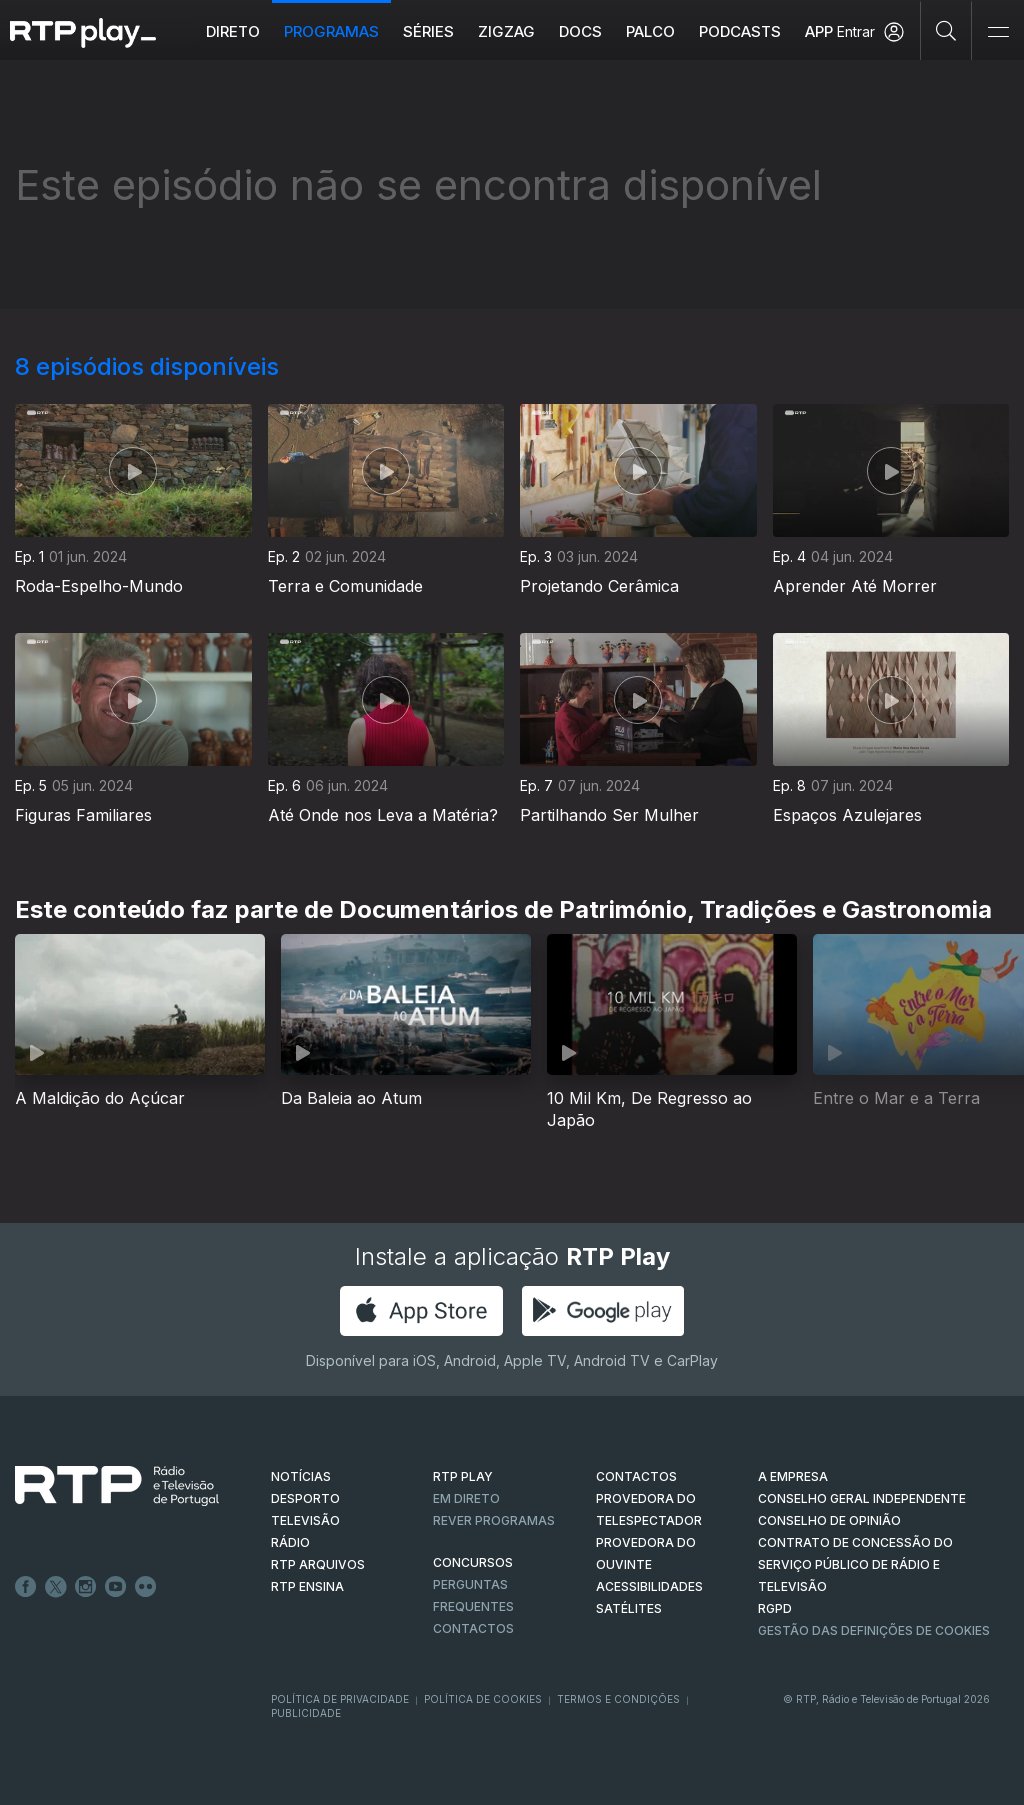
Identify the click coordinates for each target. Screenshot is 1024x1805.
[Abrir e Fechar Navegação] (998, 32)
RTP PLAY (463, 1476)
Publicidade (306, 1713)
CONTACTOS (636, 1476)
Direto (234, 31)
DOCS (581, 31)
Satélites (629, 1608)
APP (820, 31)
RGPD (775, 1608)
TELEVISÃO (305, 1520)
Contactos (473, 1628)
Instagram (86, 1587)
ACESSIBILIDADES (649, 1586)
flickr (146, 1587)
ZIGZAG (507, 31)
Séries (429, 31)
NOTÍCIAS (301, 1476)
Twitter (56, 1587)
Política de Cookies (483, 1699)
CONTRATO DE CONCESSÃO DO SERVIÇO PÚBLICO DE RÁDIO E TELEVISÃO (855, 1564)
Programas (332, 31)
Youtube (116, 1587)
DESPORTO (305, 1498)
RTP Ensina (307, 1586)
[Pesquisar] (946, 30)
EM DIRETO (466, 1498)
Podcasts (741, 31)
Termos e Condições (618, 1699)
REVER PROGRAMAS (494, 1520)
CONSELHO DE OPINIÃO (829, 1520)
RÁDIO (290, 1542)
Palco (651, 31)
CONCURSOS (473, 1562)
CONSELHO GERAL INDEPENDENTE (862, 1498)
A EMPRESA (793, 1476)
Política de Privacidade (340, 1699)
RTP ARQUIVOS (318, 1564)
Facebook (26, 1587)
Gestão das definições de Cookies (874, 1630)
